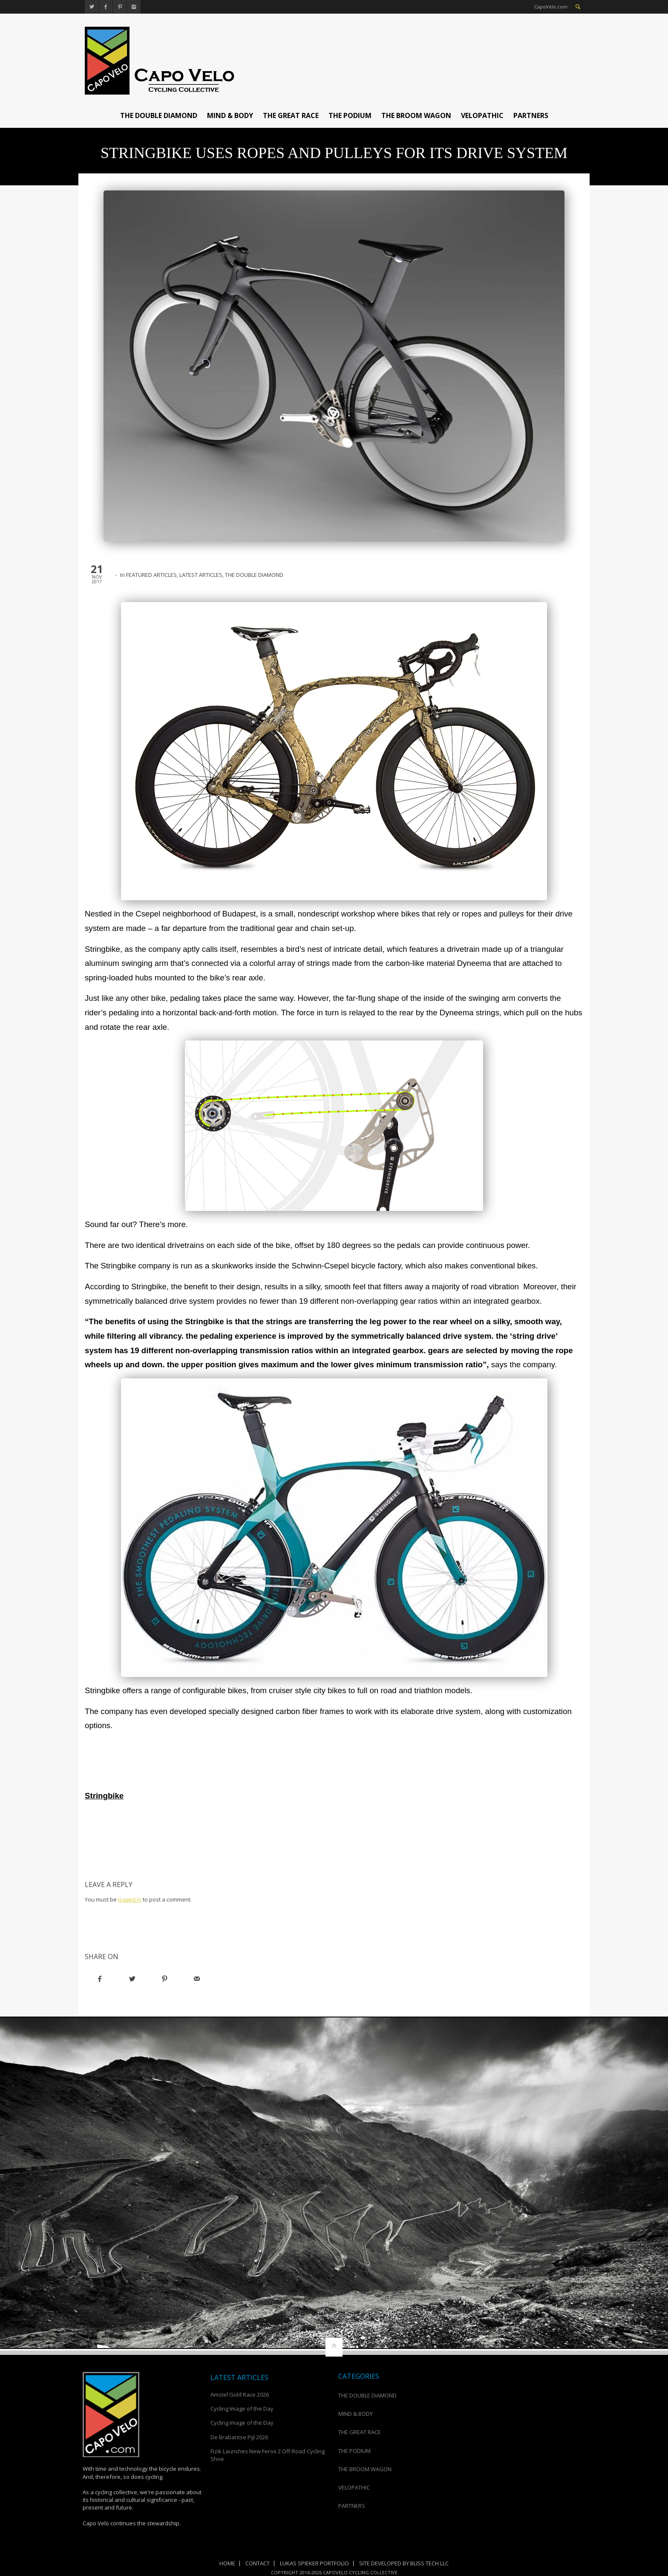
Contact (257, 2563)
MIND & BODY (230, 115)
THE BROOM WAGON (416, 115)
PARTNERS (530, 115)
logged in (129, 1899)
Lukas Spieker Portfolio (314, 2563)
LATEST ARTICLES (200, 575)
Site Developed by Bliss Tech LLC (404, 2563)
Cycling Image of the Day (242, 2408)
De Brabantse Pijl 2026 (239, 2437)
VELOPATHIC (482, 115)
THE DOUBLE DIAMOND (158, 115)
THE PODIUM (349, 115)
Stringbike (104, 1795)
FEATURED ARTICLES (151, 575)
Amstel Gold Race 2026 (239, 2394)
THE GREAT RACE (291, 115)
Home (227, 2563)
